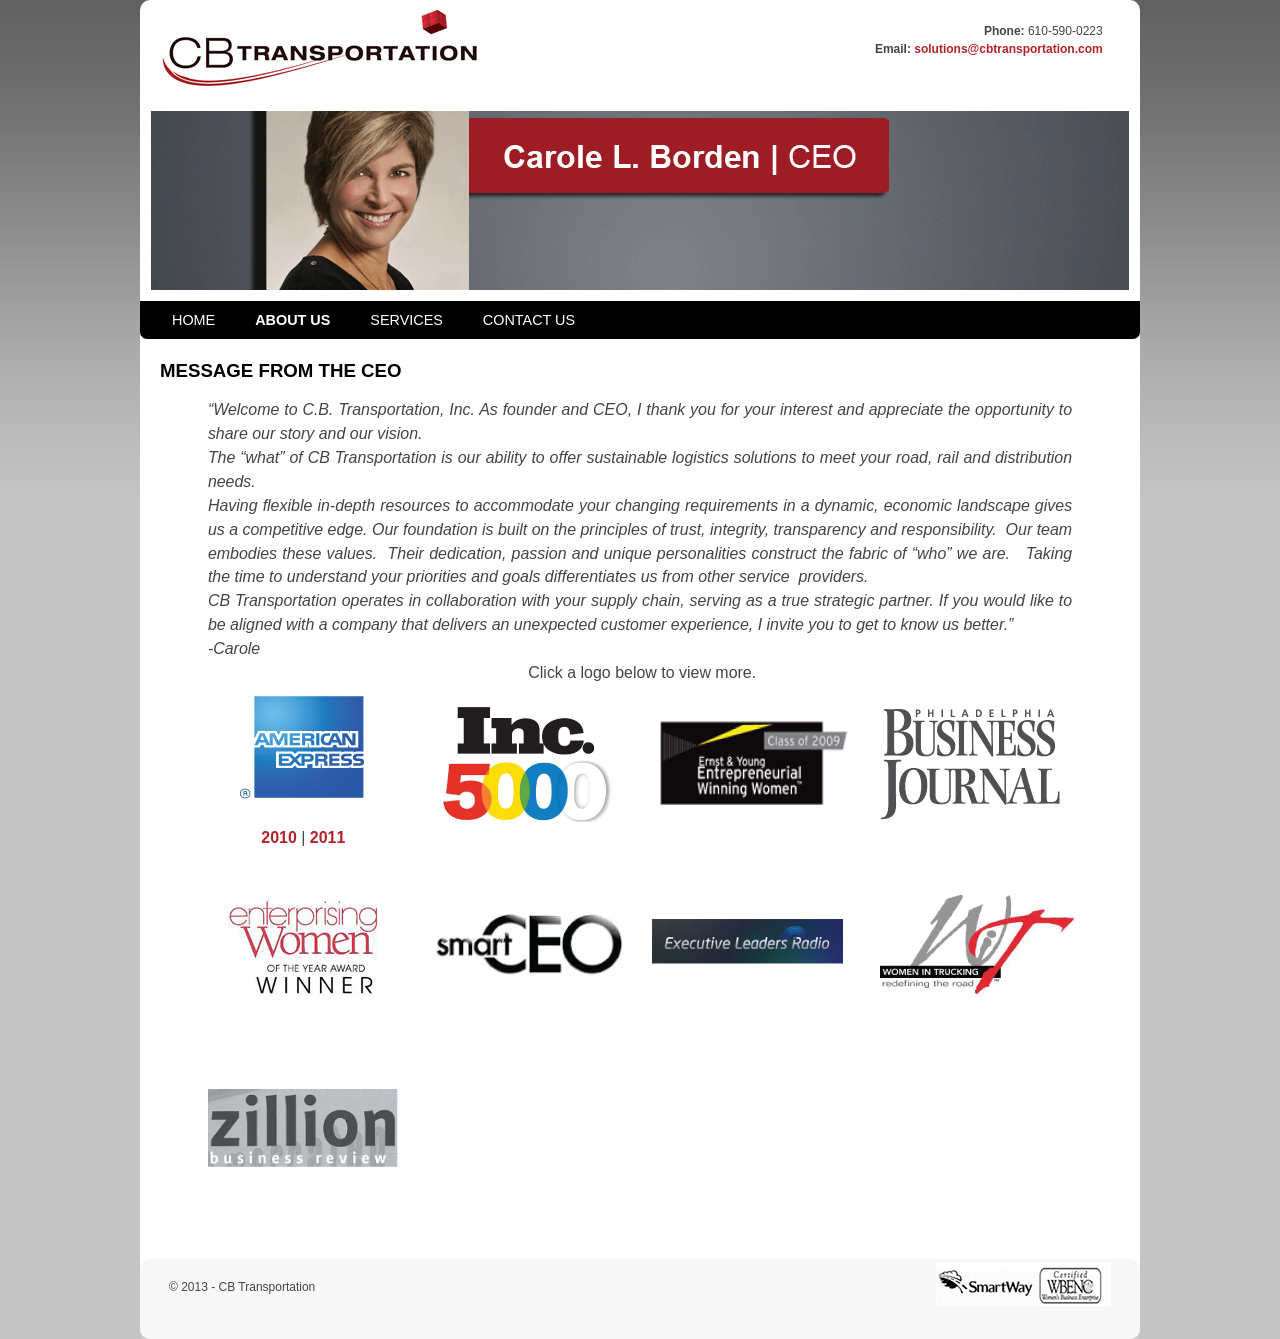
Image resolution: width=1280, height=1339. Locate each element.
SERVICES (406, 320)
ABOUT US (292, 320)
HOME (193, 320)
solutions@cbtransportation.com (1008, 49)
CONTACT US (529, 320)
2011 (328, 837)
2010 (279, 837)
